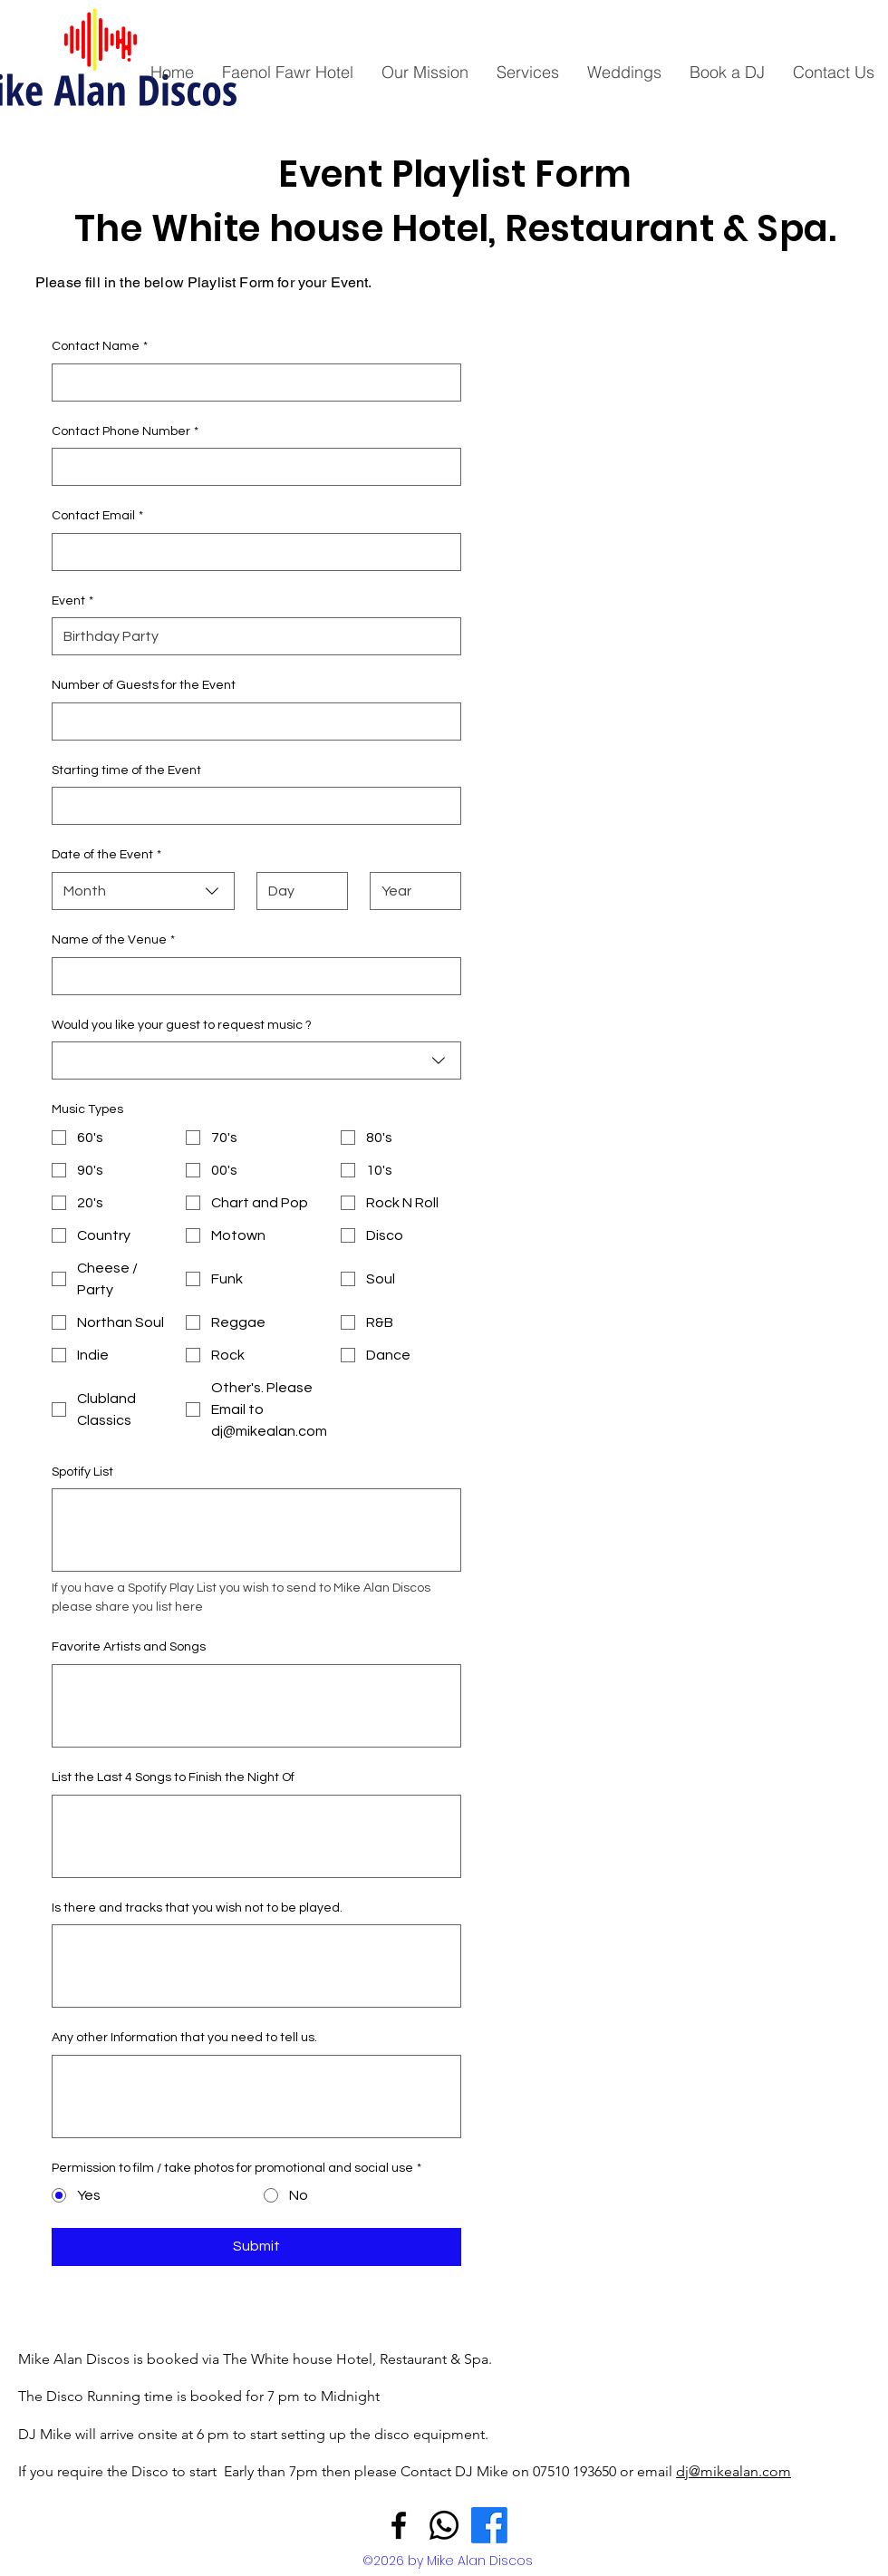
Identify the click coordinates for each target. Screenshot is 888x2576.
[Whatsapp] (444, 2525)
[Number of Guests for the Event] (251, 721)
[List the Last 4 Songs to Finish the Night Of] (256, 1836)
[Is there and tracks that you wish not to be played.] (256, 1966)
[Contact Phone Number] (251, 467)
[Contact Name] (251, 382)
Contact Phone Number (125, 432)
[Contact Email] (251, 552)
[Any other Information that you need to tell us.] (256, 2096)
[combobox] (143, 891)
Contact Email (97, 517)
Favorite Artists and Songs (129, 1647)
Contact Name (100, 347)
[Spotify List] (256, 1530)
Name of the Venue (113, 941)
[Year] (410, 891)
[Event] (251, 636)
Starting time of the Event (126, 770)
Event (72, 602)
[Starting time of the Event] (251, 806)
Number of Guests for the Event (144, 685)
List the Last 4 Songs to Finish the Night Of (173, 1777)
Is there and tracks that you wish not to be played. (197, 1908)
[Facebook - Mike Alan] (489, 2525)
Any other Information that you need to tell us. (184, 2037)
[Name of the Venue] (251, 976)
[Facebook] (399, 2525)
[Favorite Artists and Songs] (256, 1705)
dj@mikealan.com (733, 2471)
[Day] (296, 891)
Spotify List (82, 1472)
